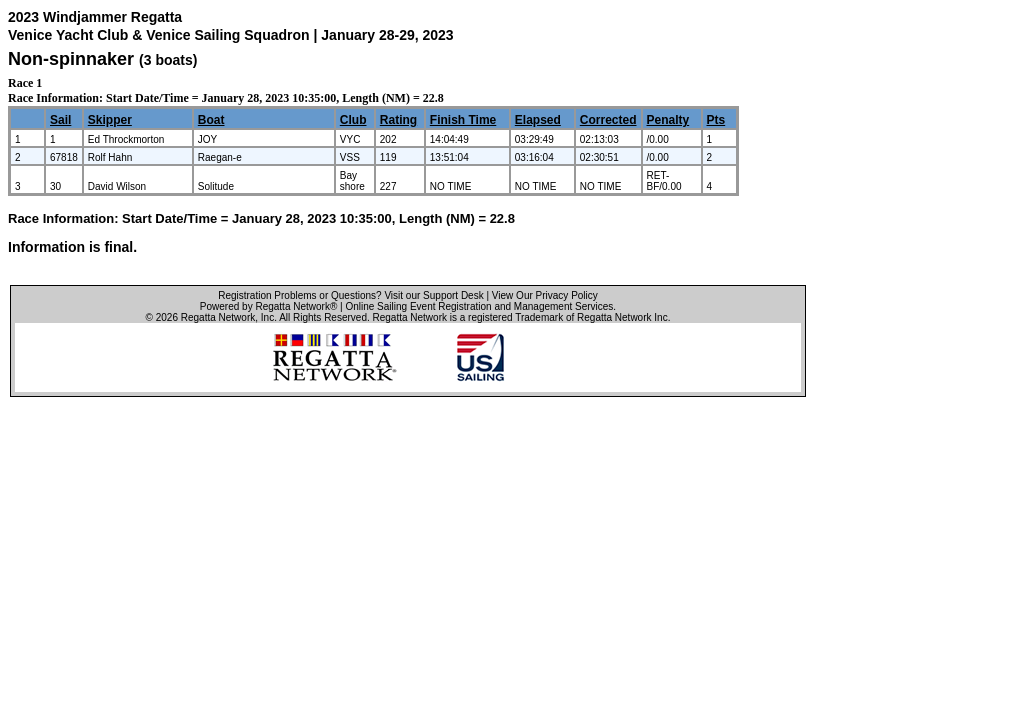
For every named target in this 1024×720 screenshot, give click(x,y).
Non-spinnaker (71, 59)
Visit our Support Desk (433, 295)
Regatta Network (218, 317)
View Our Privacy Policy (545, 295)
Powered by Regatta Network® (268, 306)
